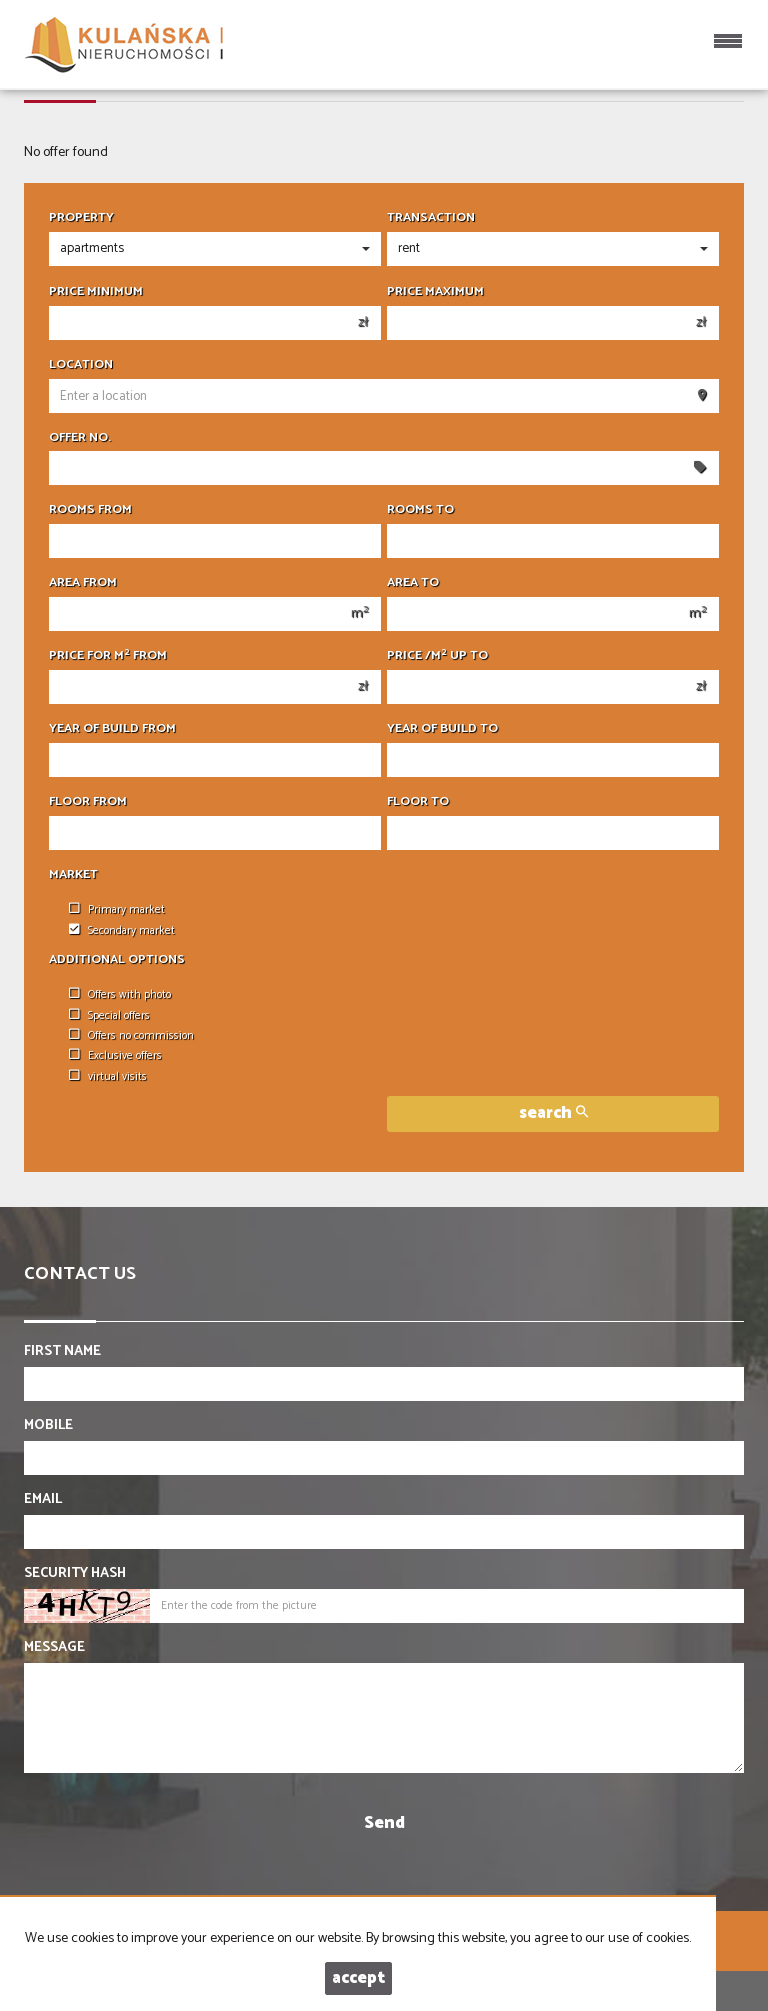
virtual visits (108, 1077)
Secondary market (122, 931)
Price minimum (96, 292)
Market (73, 875)
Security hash (75, 1574)
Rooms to (420, 510)
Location (81, 365)
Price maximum (435, 292)
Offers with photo (120, 995)
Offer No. (80, 438)
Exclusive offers (115, 1056)
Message (54, 1648)
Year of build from (112, 729)
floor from (88, 802)
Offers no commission (131, 1036)
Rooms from (90, 510)
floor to (418, 802)
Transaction (431, 218)
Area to (413, 583)
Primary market (117, 910)
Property (81, 218)
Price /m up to (437, 656)
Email (43, 1500)
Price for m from (108, 656)
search (553, 1113)
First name (62, 1352)
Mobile (48, 1426)
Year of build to (442, 729)
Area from (83, 583)
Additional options (117, 960)
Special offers (109, 1016)
